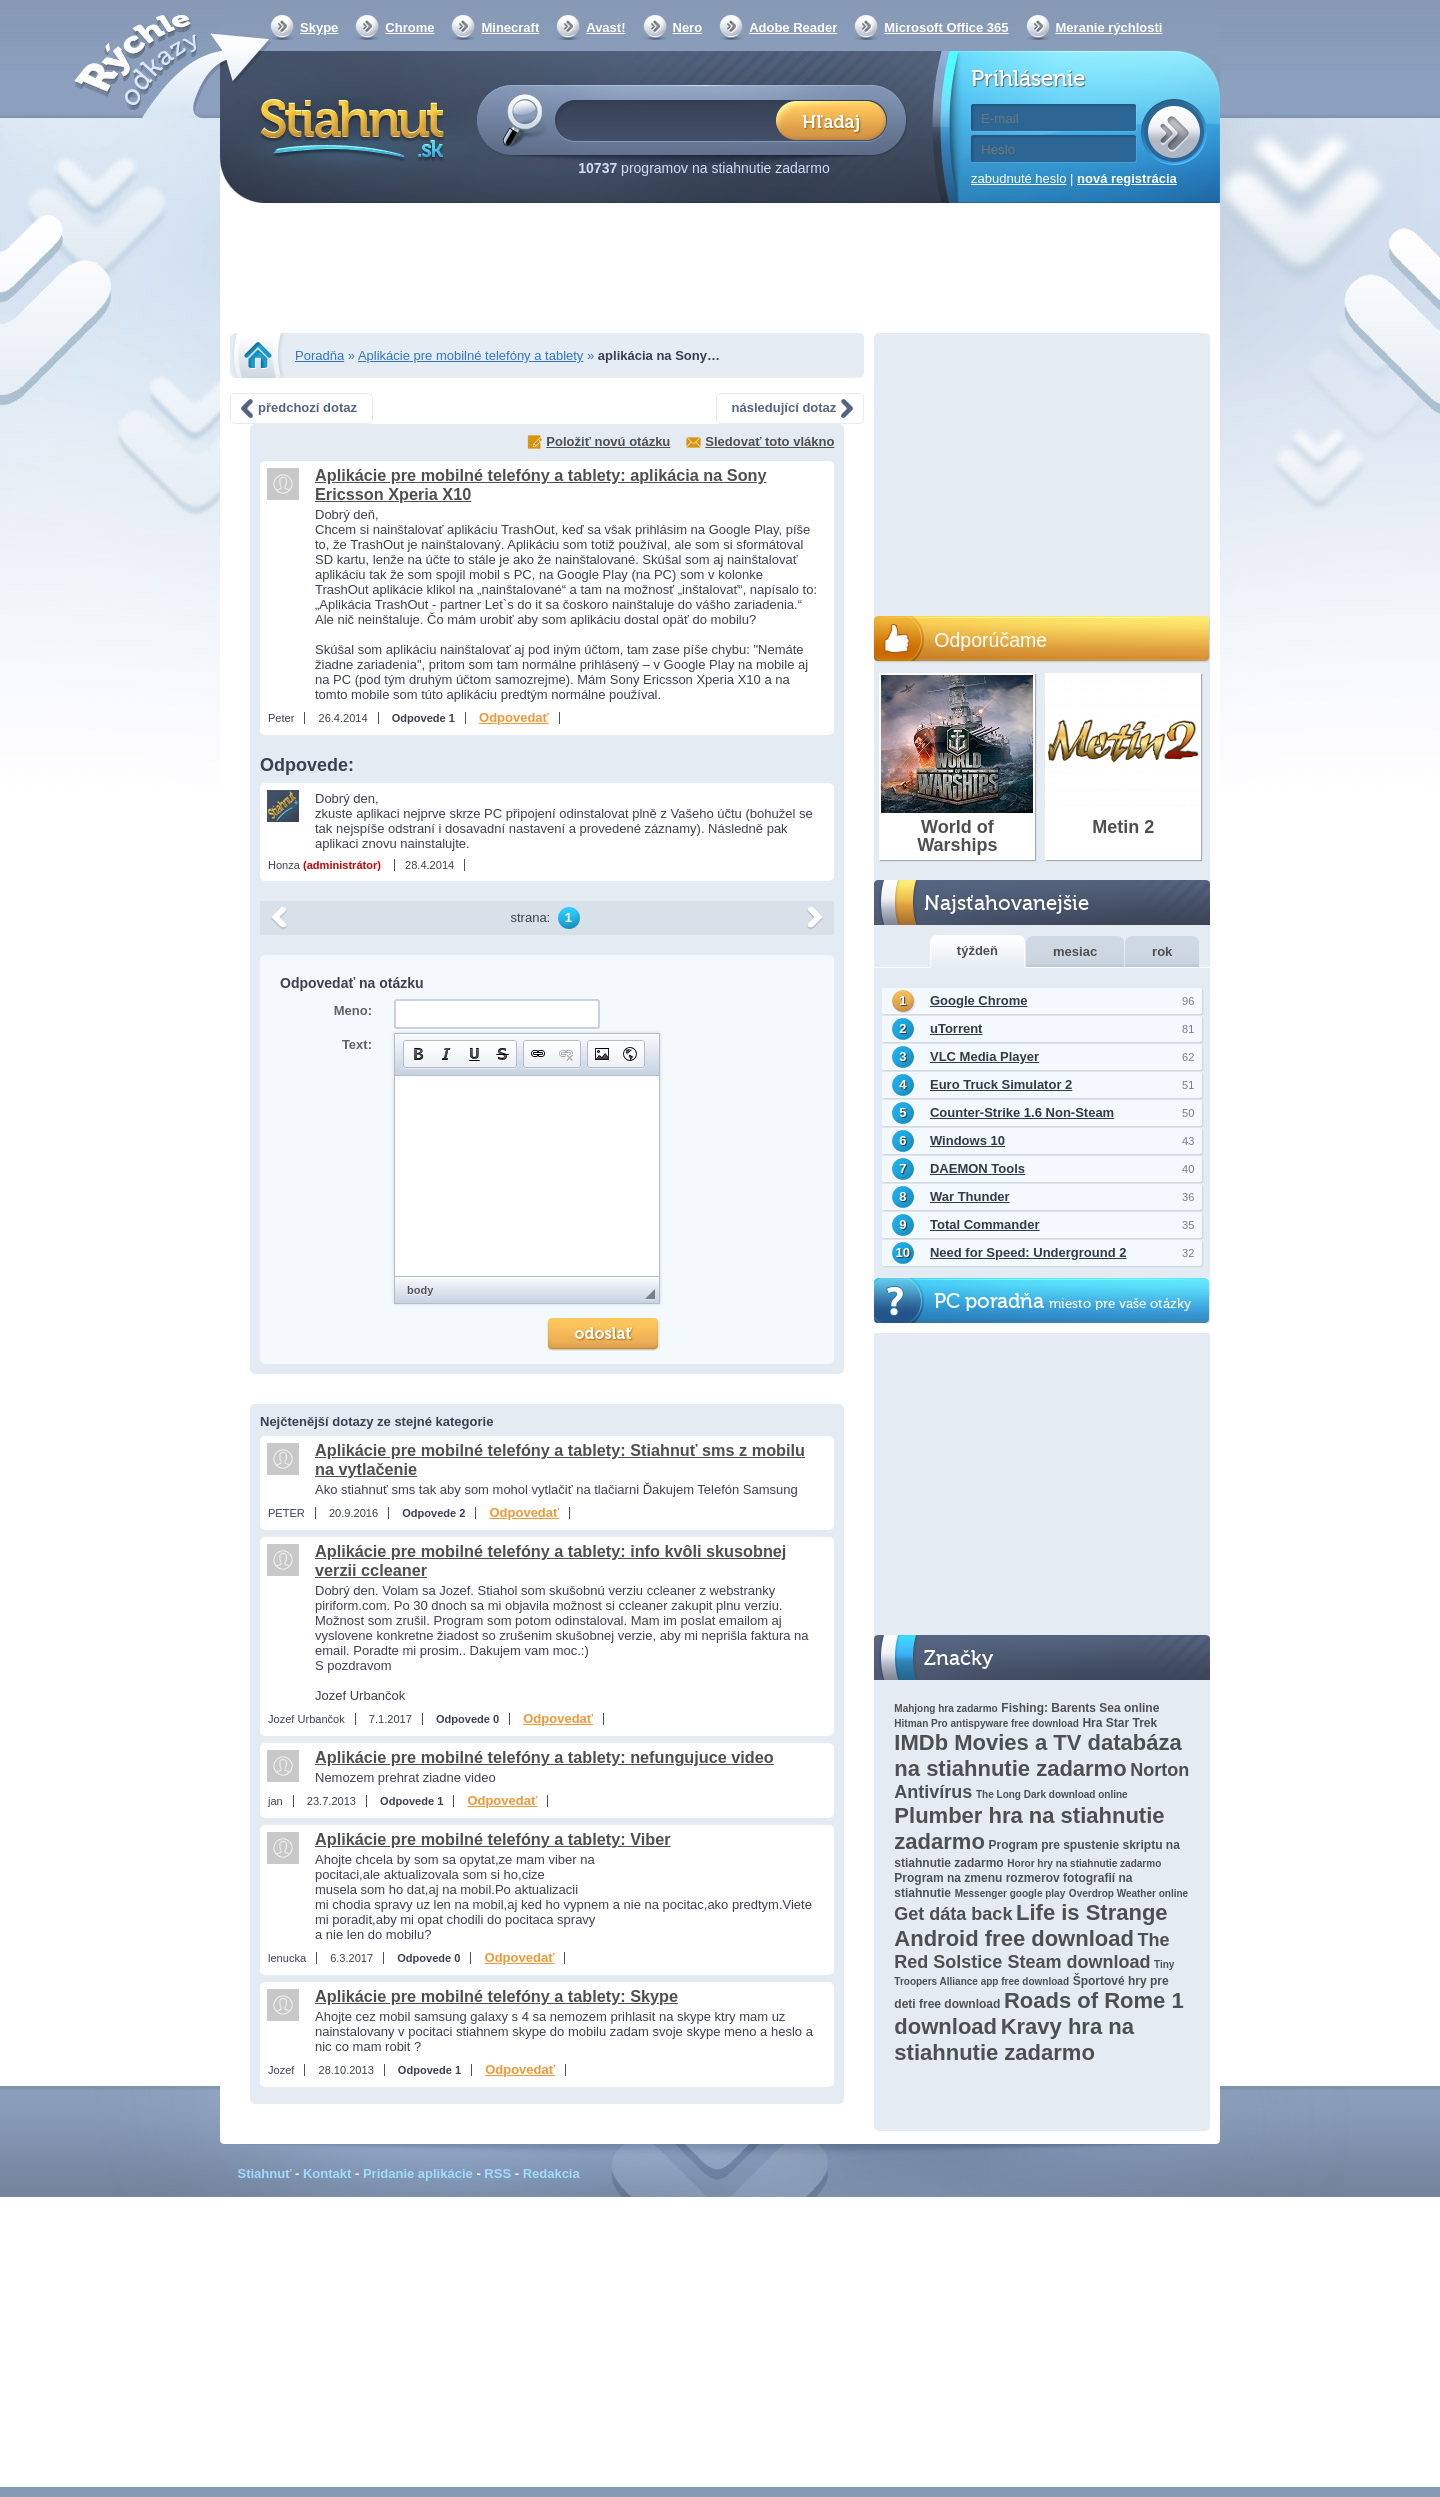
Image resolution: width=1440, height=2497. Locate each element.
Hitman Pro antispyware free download (986, 1723)
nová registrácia (1127, 178)
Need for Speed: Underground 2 (1028, 1252)
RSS (497, 2173)
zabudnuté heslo (1018, 178)
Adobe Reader (793, 27)
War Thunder (970, 1196)
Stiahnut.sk (348, 127)
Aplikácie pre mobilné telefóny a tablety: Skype (496, 1996)
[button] (418, 1054)
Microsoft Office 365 (946, 27)
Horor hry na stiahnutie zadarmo (1084, 1863)
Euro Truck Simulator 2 (1001, 1084)
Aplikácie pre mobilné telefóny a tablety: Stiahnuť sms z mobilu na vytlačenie (560, 1459)
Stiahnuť (265, 2173)
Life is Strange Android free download (1030, 1925)
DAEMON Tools (977, 1168)
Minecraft (510, 27)
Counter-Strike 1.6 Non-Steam (1022, 1112)
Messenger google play (1010, 1893)
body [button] (420, 1290)
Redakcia (551, 2173)
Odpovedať (514, 717)
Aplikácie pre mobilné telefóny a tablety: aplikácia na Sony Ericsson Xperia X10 (541, 484)
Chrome (409, 27)
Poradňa (319, 355)
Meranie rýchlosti (1109, 27)
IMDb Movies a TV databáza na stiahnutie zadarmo (1037, 1755)
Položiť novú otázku (608, 441)
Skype (319, 27)
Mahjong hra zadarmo (945, 1708)
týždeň (977, 950)
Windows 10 (967, 1140)
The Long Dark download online (1052, 1794)
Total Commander (985, 1224)
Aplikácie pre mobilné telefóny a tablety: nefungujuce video (544, 1757)
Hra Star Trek (1119, 1723)
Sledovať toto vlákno (769, 441)
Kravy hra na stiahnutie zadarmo (1014, 2039)
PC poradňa (1062, 1301)
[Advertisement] (720, 270)
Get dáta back (953, 1914)
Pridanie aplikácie (418, 2173)
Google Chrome (979, 1000)
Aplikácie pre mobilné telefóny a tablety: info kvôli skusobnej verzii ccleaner (550, 1560)
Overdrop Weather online (1128, 1893)
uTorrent (956, 1028)
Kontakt (327, 2173)
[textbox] (671, 119)
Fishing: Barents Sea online (1080, 1708)
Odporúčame (990, 640)
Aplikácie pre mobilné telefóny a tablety (470, 355)
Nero (688, 27)
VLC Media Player (984, 1056)
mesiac (1075, 951)
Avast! (605, 27)
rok (1162, 951)
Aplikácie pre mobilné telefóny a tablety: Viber (493, 1839)
